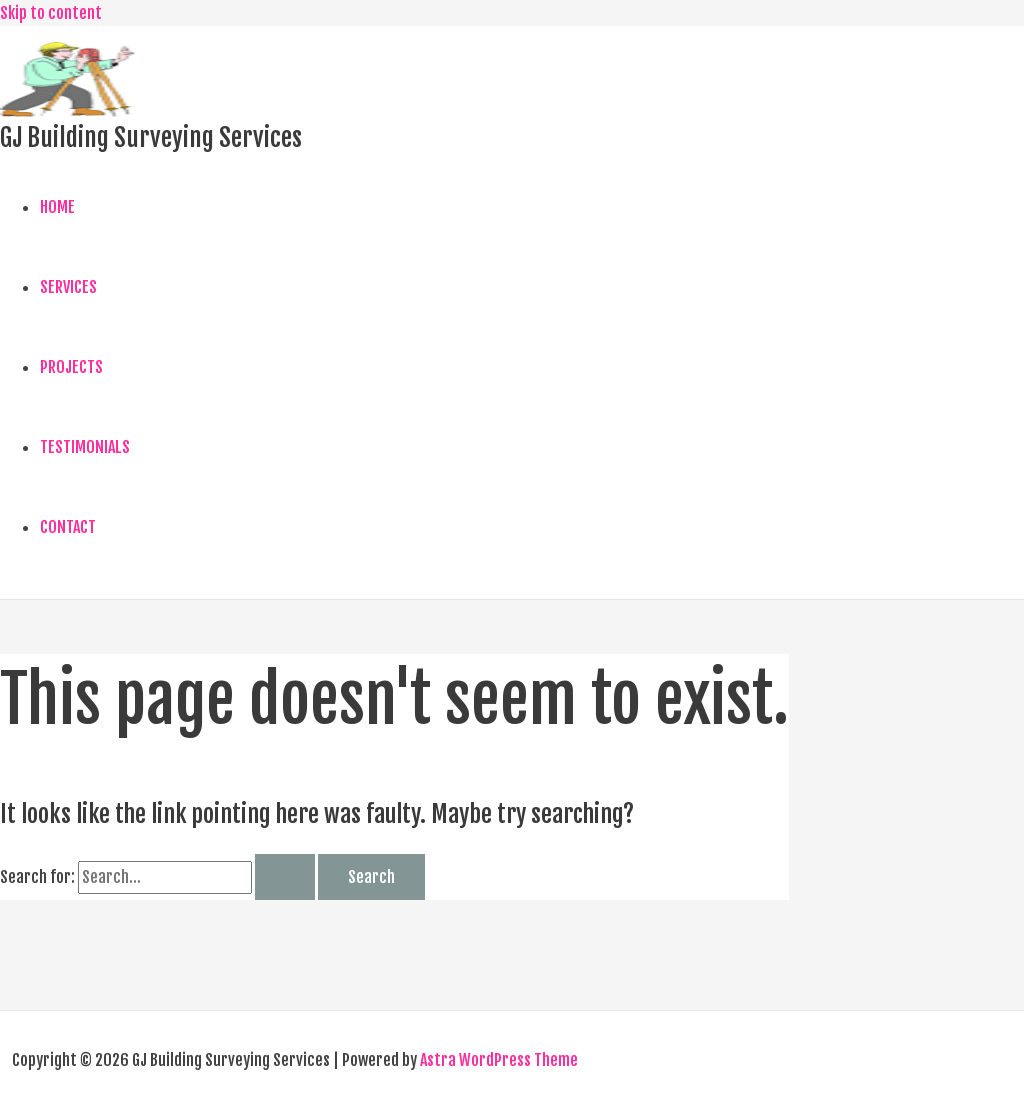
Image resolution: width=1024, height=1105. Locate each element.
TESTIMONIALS (85, 447)
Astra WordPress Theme (499, 1060)
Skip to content (51, 13)
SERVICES (68, 287)
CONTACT (68, 527)
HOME (57, 207)
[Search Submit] (285, 877)
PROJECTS (71, 367)
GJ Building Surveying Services (151, 137)
